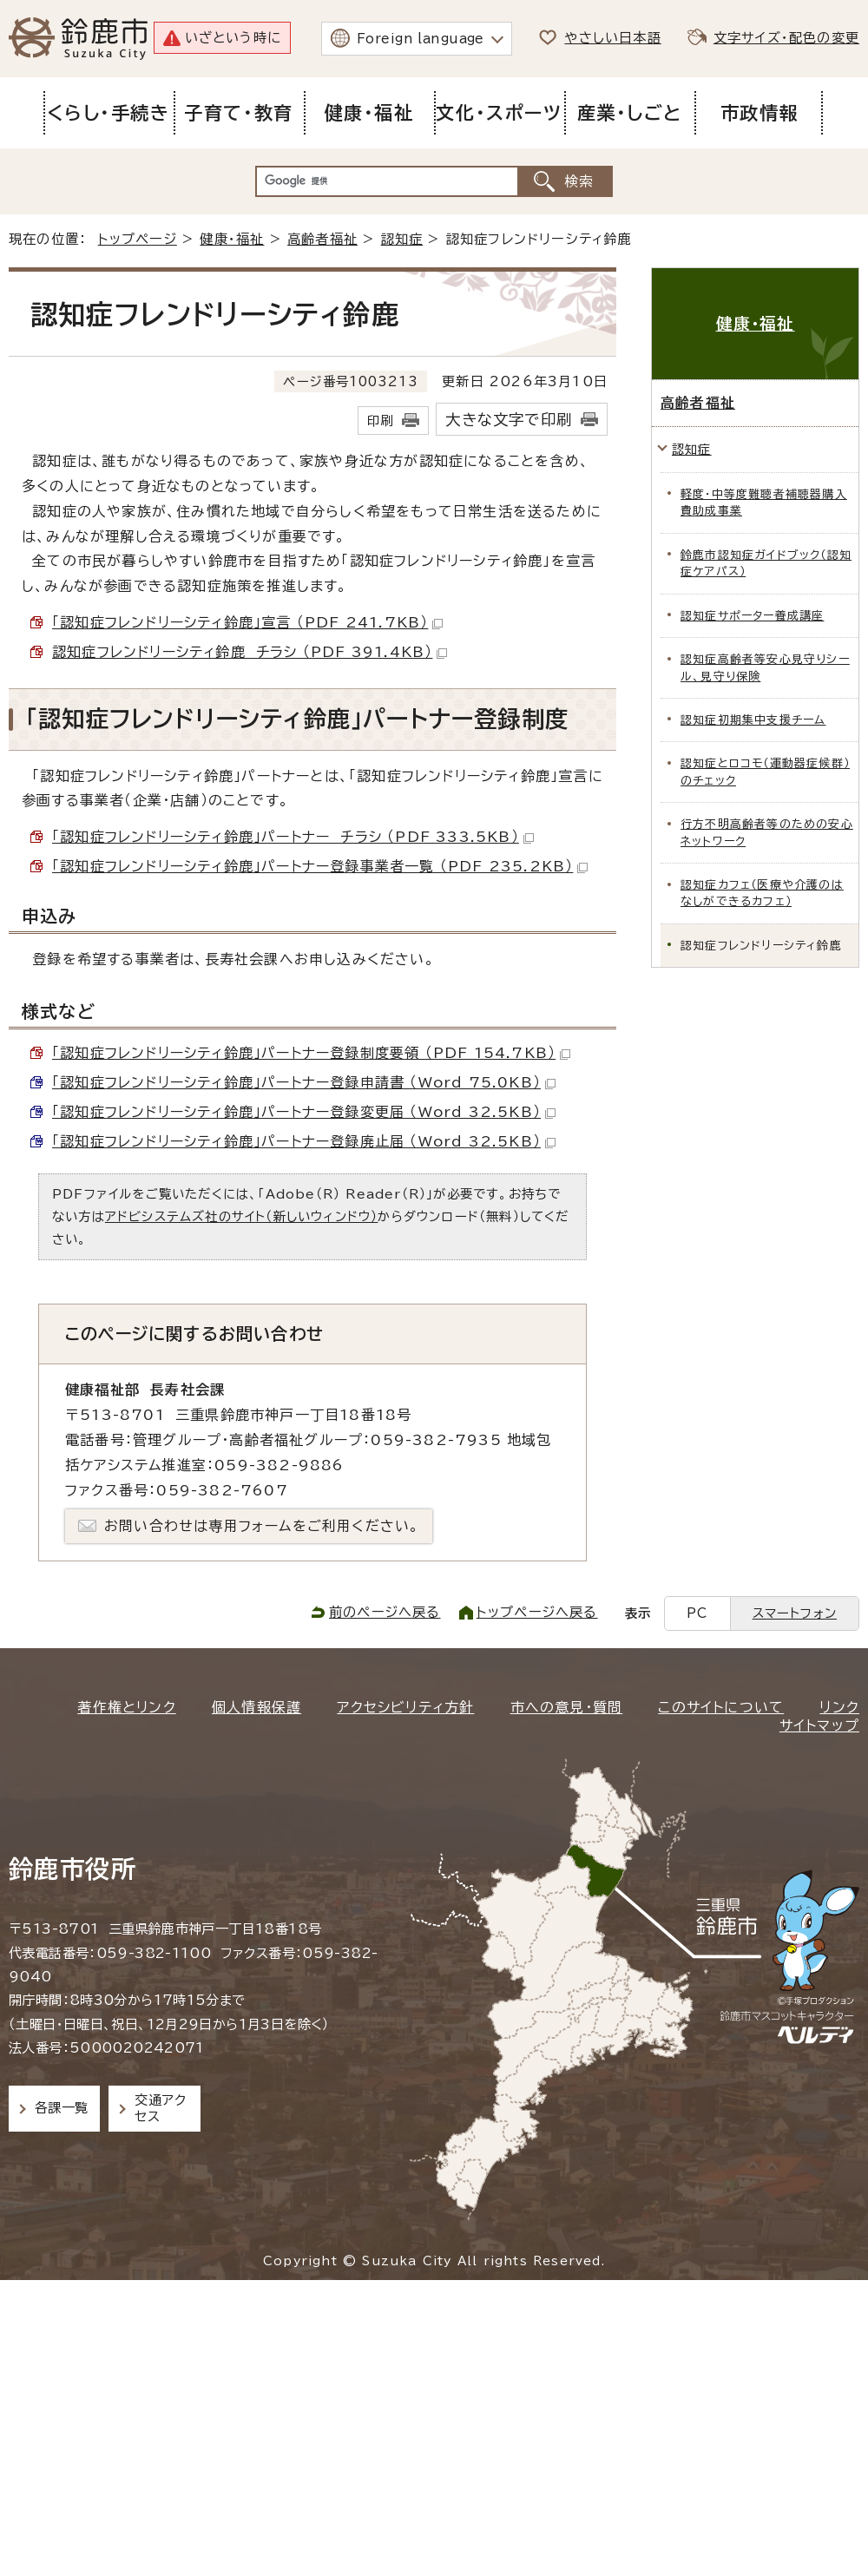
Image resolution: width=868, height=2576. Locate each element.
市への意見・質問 (566, 1707)
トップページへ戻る (537, 1612)
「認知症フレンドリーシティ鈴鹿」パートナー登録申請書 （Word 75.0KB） (304, 1082)
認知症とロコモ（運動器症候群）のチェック (765, 771)
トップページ (137, 239)
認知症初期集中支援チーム (753, 720)
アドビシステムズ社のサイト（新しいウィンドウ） (241, 1216)
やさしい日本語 (612, 37)
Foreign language (420, 38)
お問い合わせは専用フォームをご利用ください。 (261, 1526)
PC (697, 1613)
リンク (839, 1707)
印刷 (380, 420)
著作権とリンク (126, 1707)
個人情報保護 (256, 1707)
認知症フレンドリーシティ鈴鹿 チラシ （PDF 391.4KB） (249, 652)
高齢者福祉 (322, 239)
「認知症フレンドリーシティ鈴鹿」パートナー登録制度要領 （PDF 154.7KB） (311, 1053)
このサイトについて (721, 1707)
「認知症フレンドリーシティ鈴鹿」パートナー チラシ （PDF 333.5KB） (293, 837)
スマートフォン (795, 1613)
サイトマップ (819, 1725)
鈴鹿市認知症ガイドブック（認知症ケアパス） (766, 563)
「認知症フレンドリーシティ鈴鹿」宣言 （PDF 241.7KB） (247, 622)
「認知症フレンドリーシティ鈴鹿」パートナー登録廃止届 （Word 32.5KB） (304, 1141)
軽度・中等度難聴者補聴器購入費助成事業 (764, 502)
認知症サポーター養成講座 (752, 615)
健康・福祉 (232, 239)
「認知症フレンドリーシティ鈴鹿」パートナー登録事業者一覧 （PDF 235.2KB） (320, 866)
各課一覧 (62, 2107)
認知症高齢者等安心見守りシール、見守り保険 (765, 667)
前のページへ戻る (385, 1612)
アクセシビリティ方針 (405, 1707)
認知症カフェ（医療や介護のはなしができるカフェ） (762, 893)
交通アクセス (160, 2107)
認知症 (402, 239)
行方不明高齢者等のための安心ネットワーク (767, 832)
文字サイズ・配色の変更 (786, 37)
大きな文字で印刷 (508, 419)
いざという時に (233, 37)
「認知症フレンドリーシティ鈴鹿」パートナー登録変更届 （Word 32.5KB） (304, 1112)
